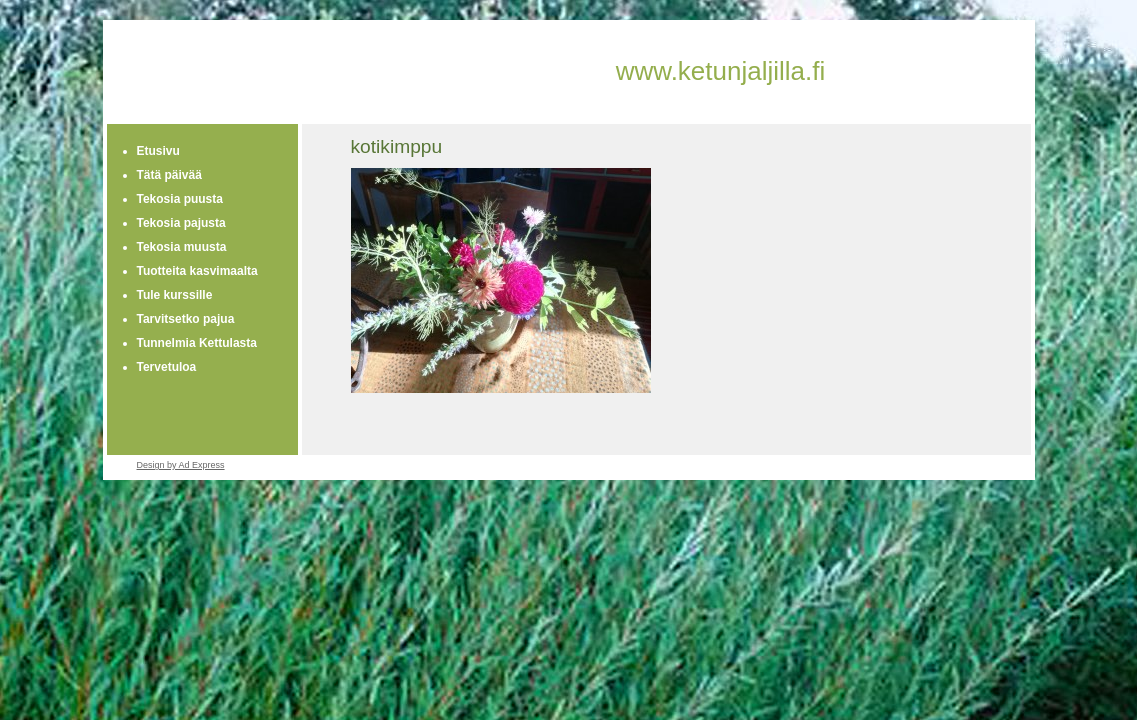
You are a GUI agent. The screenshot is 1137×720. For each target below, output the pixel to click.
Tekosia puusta (180, 199)
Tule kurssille (175, 295)
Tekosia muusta (182, 247)
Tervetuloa (167, 367)
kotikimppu (397, 146)
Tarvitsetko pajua (186, 319)
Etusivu (158, 151)
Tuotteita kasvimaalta (197, 271)
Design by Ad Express (181, 465)
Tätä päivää (169, 175)
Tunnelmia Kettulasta (197, 343)
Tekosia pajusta (181, 223)
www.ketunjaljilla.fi (721, 71)
